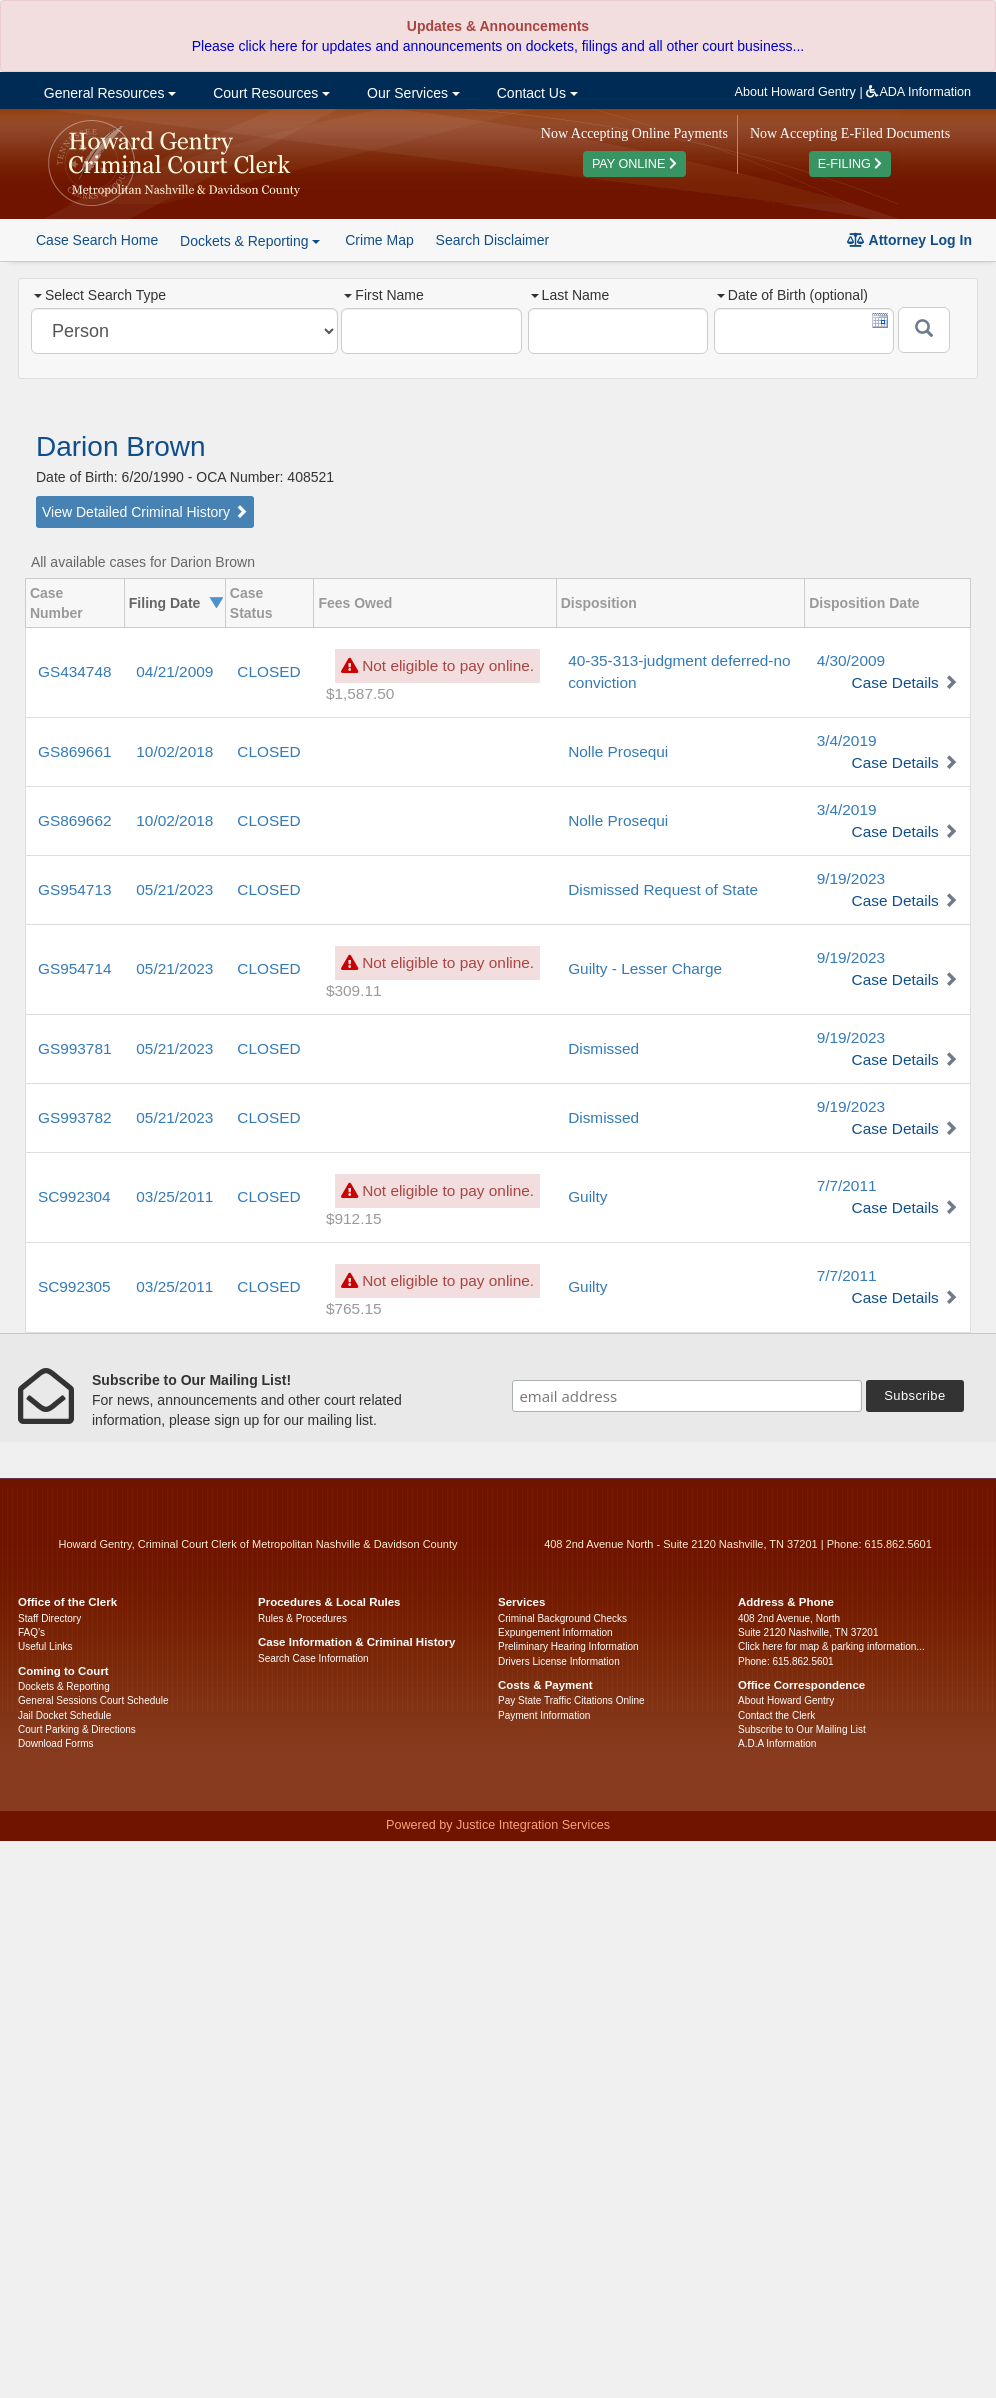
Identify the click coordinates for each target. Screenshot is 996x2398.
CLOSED (268, 671)
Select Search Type (100, 295)
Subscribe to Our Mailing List (802, 1729)
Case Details (895, 682)
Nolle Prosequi (618, 751)
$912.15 (354, 1218)
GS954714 (75, 968)
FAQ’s (31, 1632)
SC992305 (74, 1286)
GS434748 (75, 671)
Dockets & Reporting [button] (250, 241)
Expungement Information (555, 1632)
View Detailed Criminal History (145, 512)
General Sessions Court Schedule (93, 1700)
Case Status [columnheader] (251, 603)
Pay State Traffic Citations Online (571, 1700)
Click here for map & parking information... (831, 1646)
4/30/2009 (851, 660)
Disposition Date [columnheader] (864, 603)
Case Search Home (97, 240)
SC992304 (74, 1196)
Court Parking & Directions (77, 1729)
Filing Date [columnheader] (165, 603)
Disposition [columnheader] (599, 603)
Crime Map (379, 240)
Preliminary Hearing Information (568, 1646)
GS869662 (75, 820)
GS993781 (75, 1048)
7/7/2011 (847, 1185)
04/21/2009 (174, 671)
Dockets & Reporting (64, 1686)
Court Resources (269, 93)
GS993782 (75, 1117)
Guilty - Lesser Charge (645, 968)
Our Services (411, 93)
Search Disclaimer (493, 240)
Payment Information (544, 1715)
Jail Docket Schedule (64, 1715)
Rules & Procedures (302, 1618)
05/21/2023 (174, 889)
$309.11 (354, 990)
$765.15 (354, 1308)
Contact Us (535, 93)
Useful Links (45, 1646)
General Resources (108, 93)
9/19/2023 (851, 878)
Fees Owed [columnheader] (355, 603)
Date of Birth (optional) (792, 295)
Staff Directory (49, 1618)
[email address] (687, 1396)
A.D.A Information (777, 1743)
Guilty (587, 1196)
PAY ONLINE (634, 164)
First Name (383, 295)
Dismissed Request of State (663, 889)
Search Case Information (313, 1658)
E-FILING (850, 164)
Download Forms (56, 1743)
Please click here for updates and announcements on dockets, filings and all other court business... (498, 46)
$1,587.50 (360, 693)
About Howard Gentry (795, 92)
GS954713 (75, 889)
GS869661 (75, 751)
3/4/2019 (847, 740)
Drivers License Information (559, 1661)
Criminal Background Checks (562, 1618)
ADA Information (918, 92)
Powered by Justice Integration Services (498, 1825)
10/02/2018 (174, 751)
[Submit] (924, 330)
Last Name (570, 295)
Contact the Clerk (776, 1715)
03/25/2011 (174, 1196)
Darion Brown (121, 446)
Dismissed (603, 1048)
